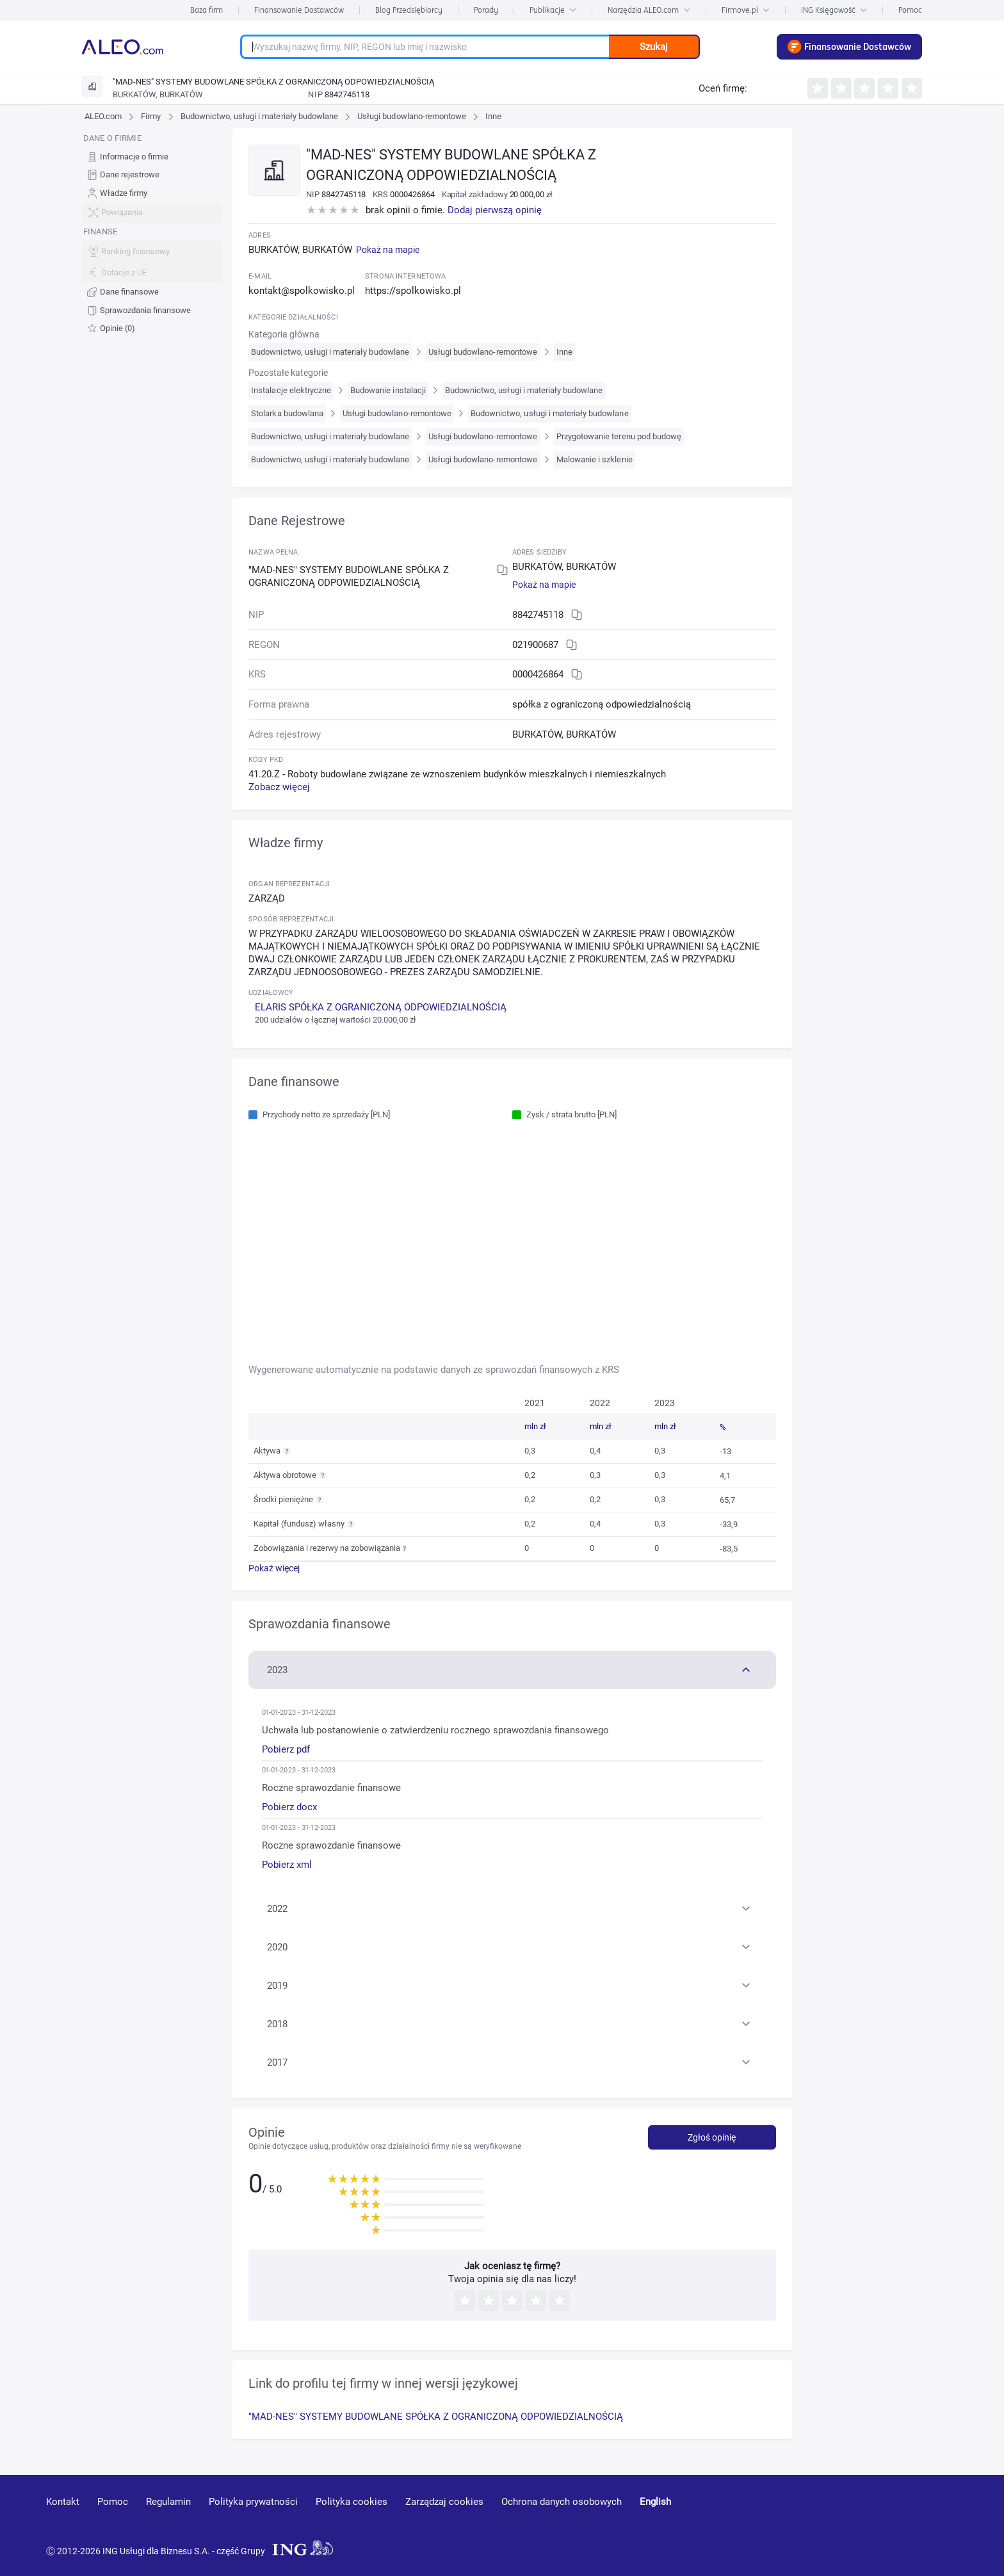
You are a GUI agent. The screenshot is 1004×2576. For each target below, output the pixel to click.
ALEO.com (103, 116)
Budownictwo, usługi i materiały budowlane (260, 116)
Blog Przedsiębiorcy (408, 10)
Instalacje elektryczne (291, 390)
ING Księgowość (834, 10)
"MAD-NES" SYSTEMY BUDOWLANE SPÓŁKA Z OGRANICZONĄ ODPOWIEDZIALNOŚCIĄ (435, 2416)
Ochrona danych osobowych (561, 2501)
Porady (486, 10)
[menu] (152, 233)
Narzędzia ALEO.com (649, 10)
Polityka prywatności (253, 2501)
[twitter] (931, 2520)
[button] (512, 1668)
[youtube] (839, 2520)
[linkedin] (886, 2520)
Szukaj (654, 47)
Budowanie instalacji (388, 390)
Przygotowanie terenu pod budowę (618, 436)
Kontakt (62, 2501)
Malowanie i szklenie (594, 459)
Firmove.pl (746, 10)
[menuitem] (152, 156)
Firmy (151, 116)
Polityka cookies (351, 2501)
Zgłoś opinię (712, 2137)
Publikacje (553, 10)
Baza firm (206, 10)
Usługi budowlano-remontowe (411, 116)
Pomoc (910, 10)
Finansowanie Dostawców (299, 10)
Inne (493, 116)
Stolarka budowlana (287, 413)
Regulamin (168, 2501)
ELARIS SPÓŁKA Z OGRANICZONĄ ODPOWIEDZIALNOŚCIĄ (380, 1007)
